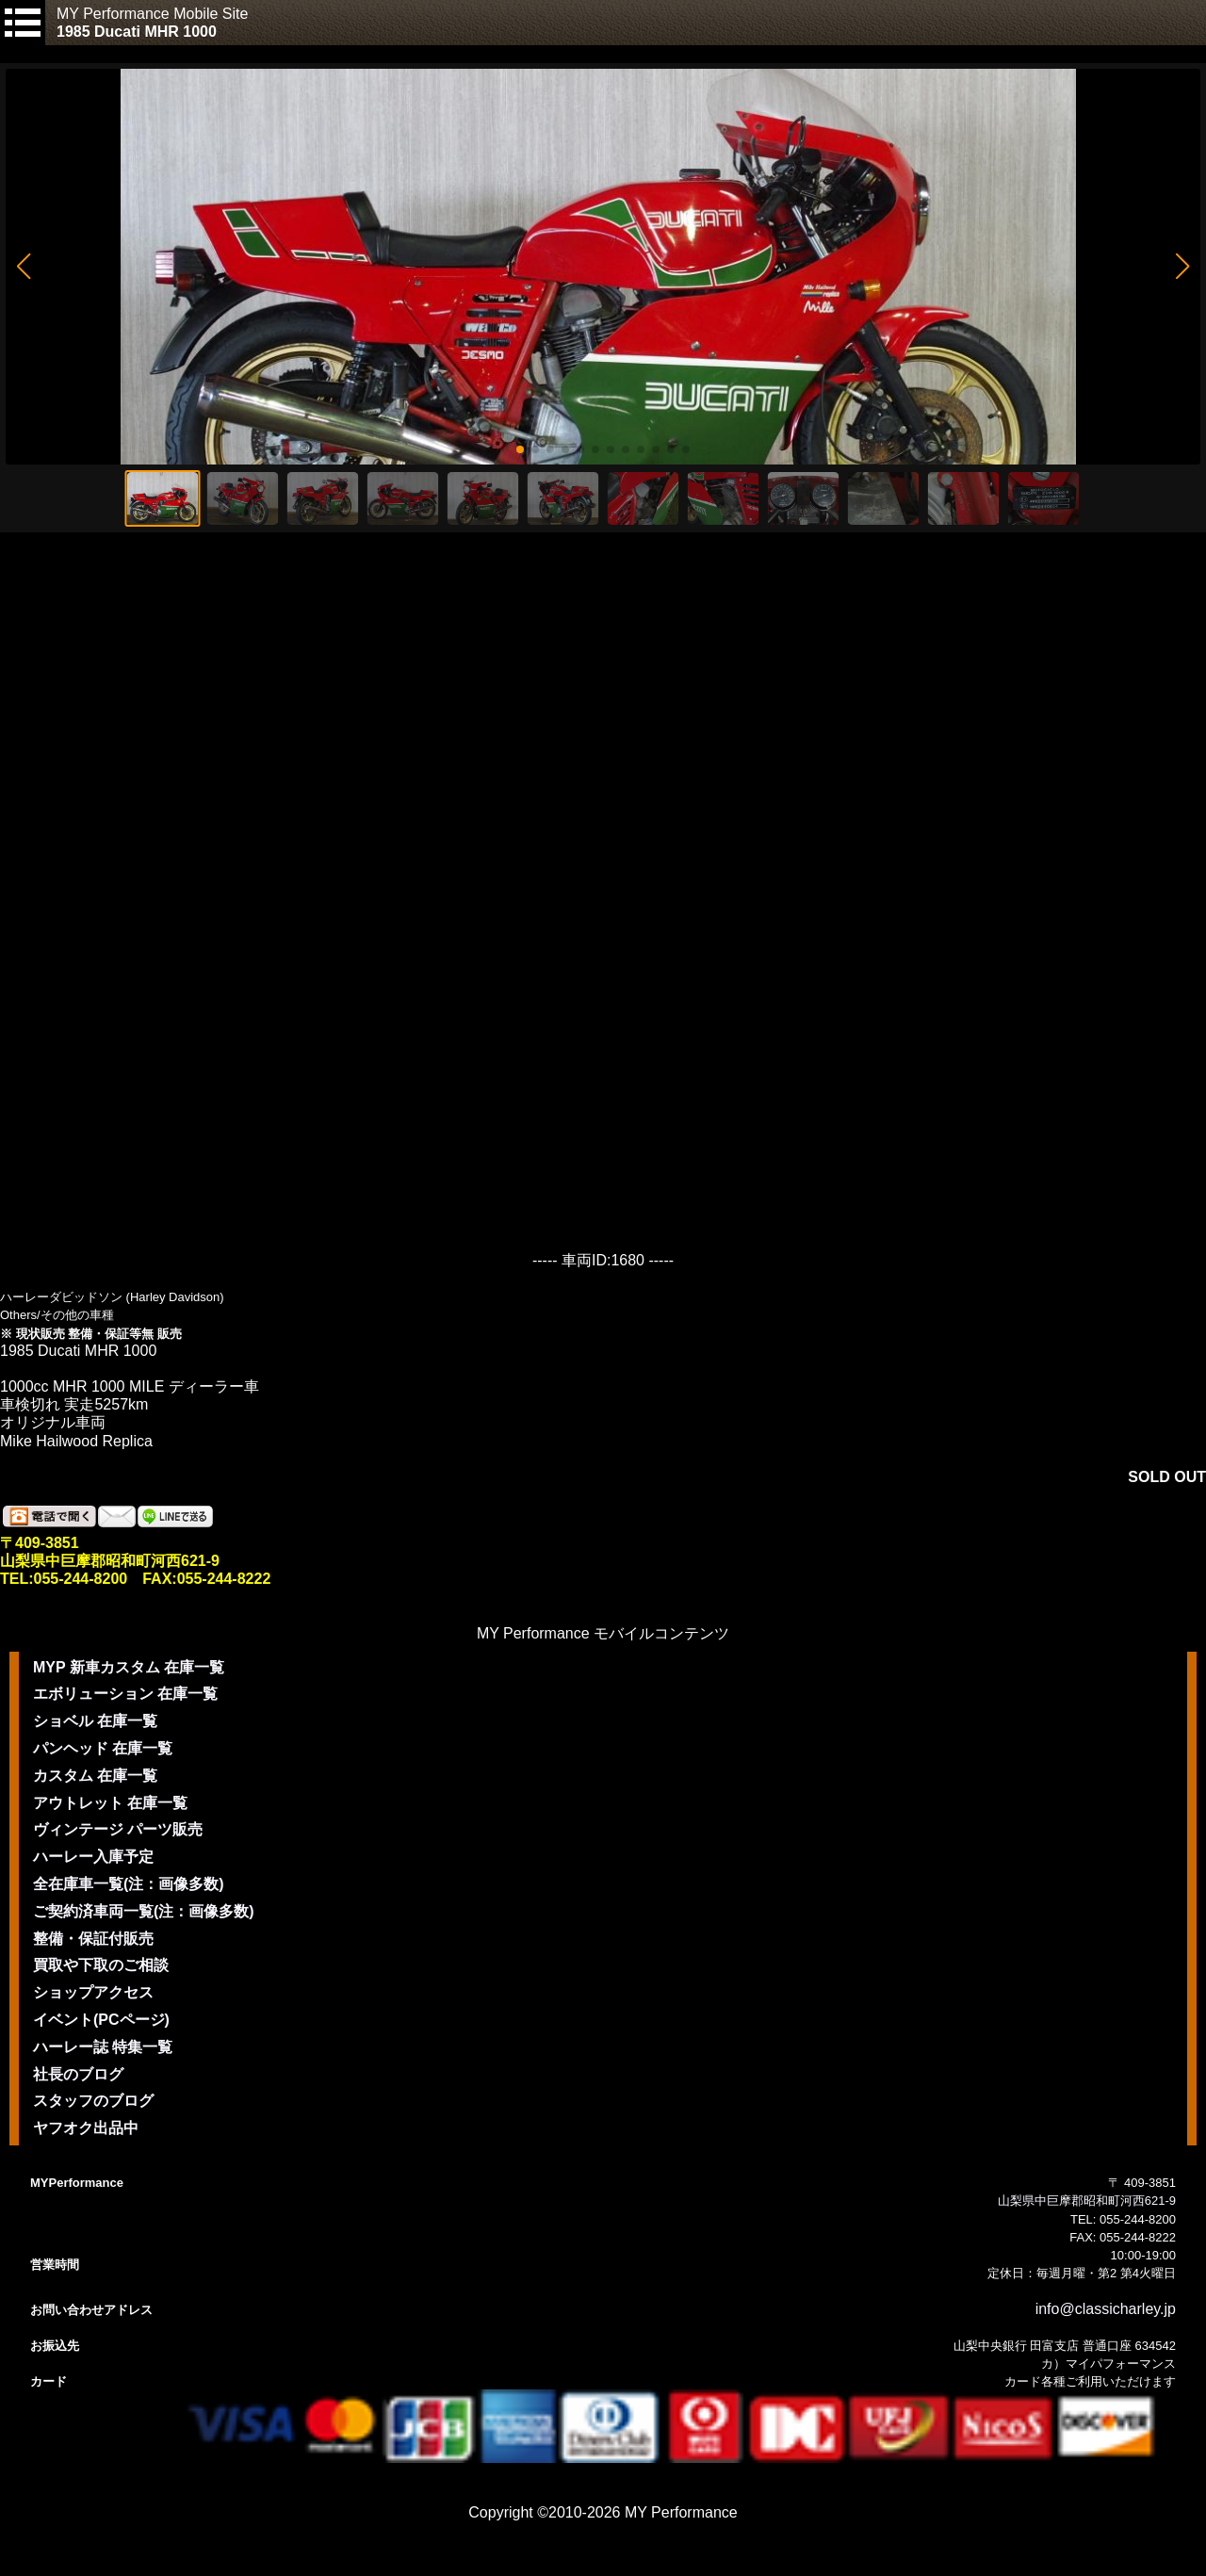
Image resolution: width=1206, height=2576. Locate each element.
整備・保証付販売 (93, 1939)
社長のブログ (78, 2074)
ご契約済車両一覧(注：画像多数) (143, 1911)
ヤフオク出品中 (86, 2128)
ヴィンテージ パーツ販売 (118, 1829)
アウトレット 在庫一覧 (110, 1803)
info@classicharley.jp (1105, 2309)
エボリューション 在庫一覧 (125, 1694)
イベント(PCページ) (101, 2020)
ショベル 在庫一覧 (95, 1721)
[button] (23, 266)
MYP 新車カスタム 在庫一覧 (128, 1667)
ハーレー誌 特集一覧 (102, 2047)
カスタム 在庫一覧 (95, 1776)
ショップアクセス (93, 1992)
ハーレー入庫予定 (93, 1857)
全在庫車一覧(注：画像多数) (128, 1884)
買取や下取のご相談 (101, 1965)
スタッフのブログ (93, 2101)
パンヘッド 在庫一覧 (102, 1748)
